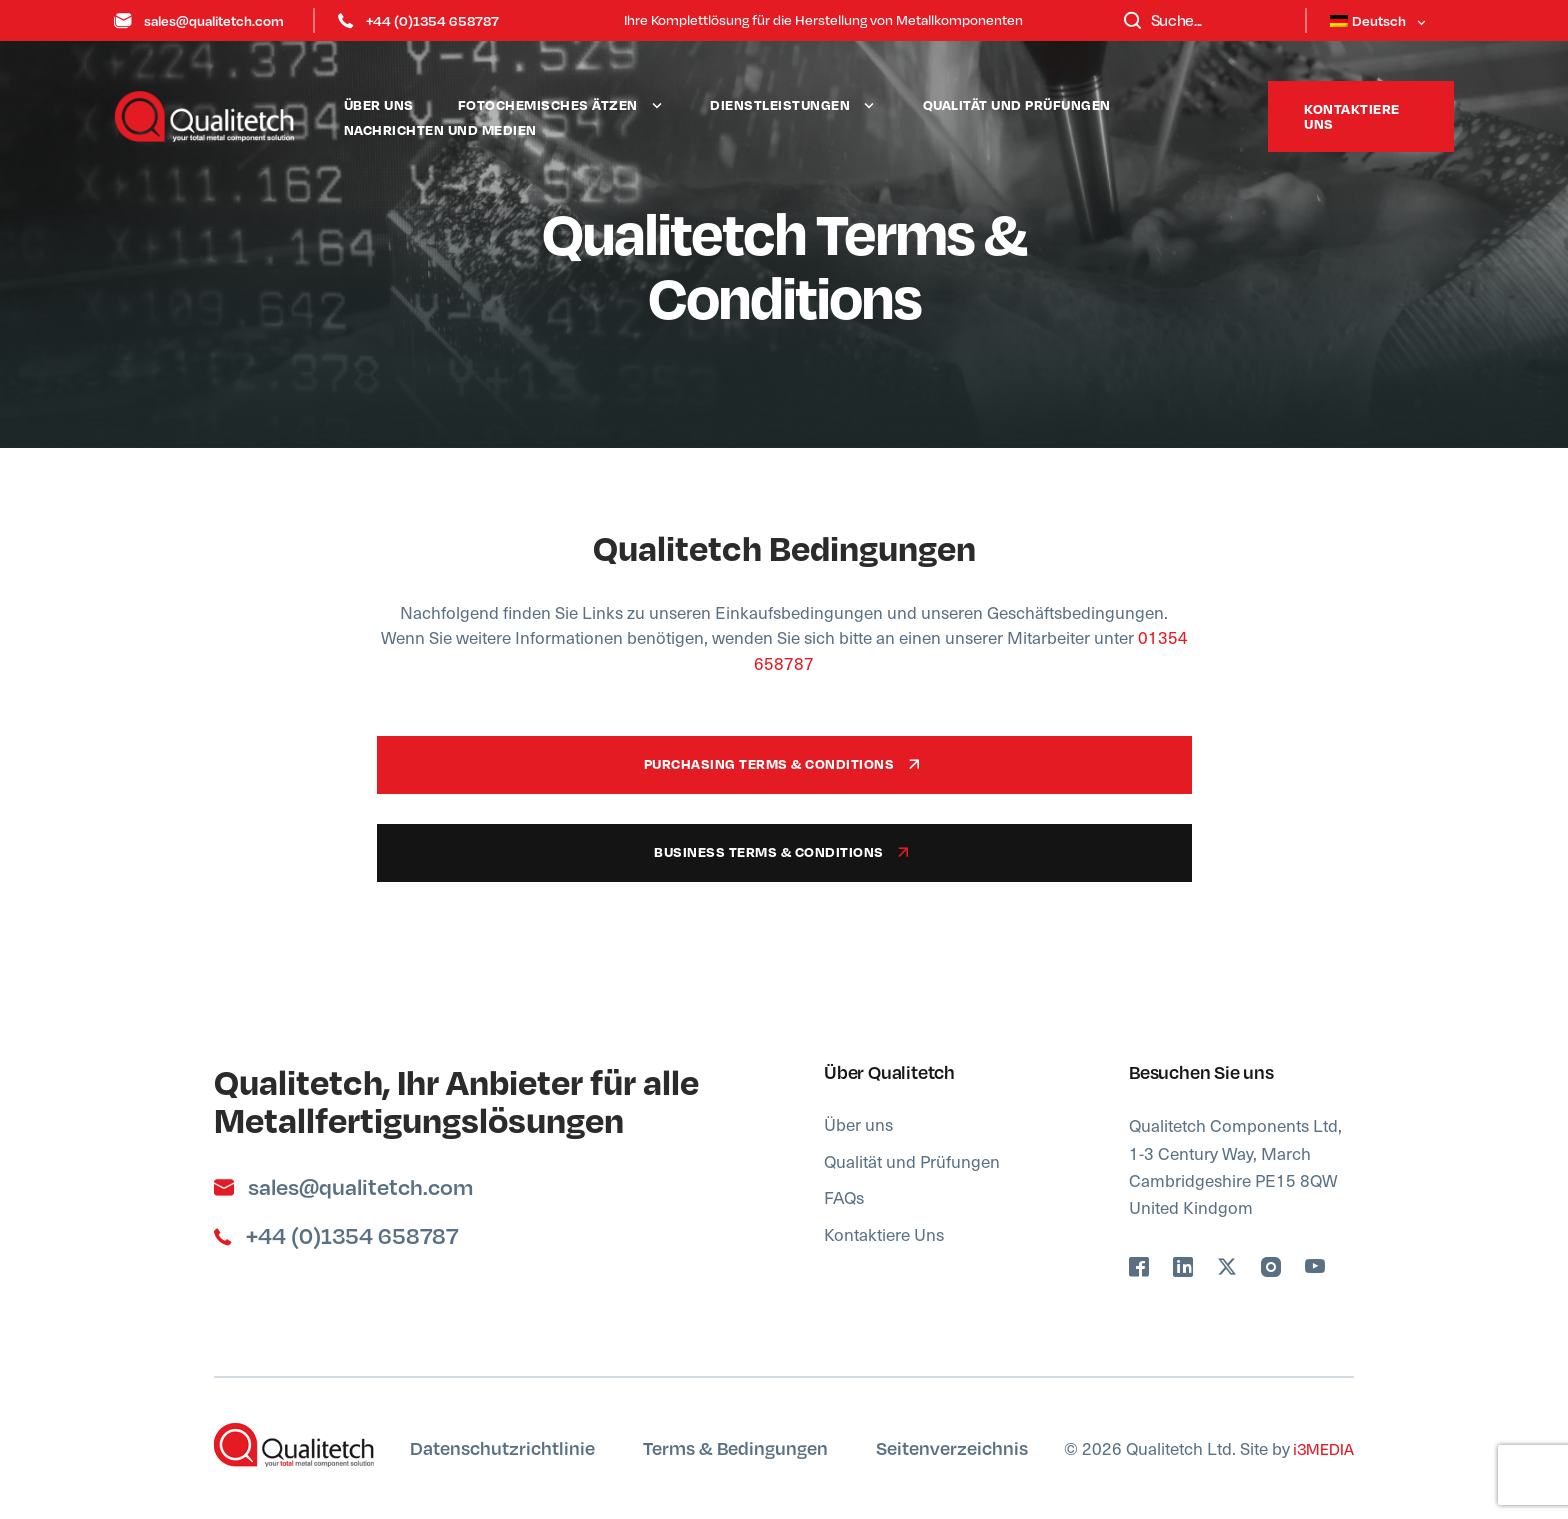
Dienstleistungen (780, 104)
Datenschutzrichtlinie (502, 1447)
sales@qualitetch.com (199, 20)
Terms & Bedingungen (735, 1447)
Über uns (379, 104)
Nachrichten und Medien (440, 129)
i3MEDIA (1322, 1448)
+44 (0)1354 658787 (418, 20)
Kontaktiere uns (1352, 116)
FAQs (844, 1197)
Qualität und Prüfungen (1017, 104)
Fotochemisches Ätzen (548, 104)
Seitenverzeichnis (952, 1447)
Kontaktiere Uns (884, 1234)
